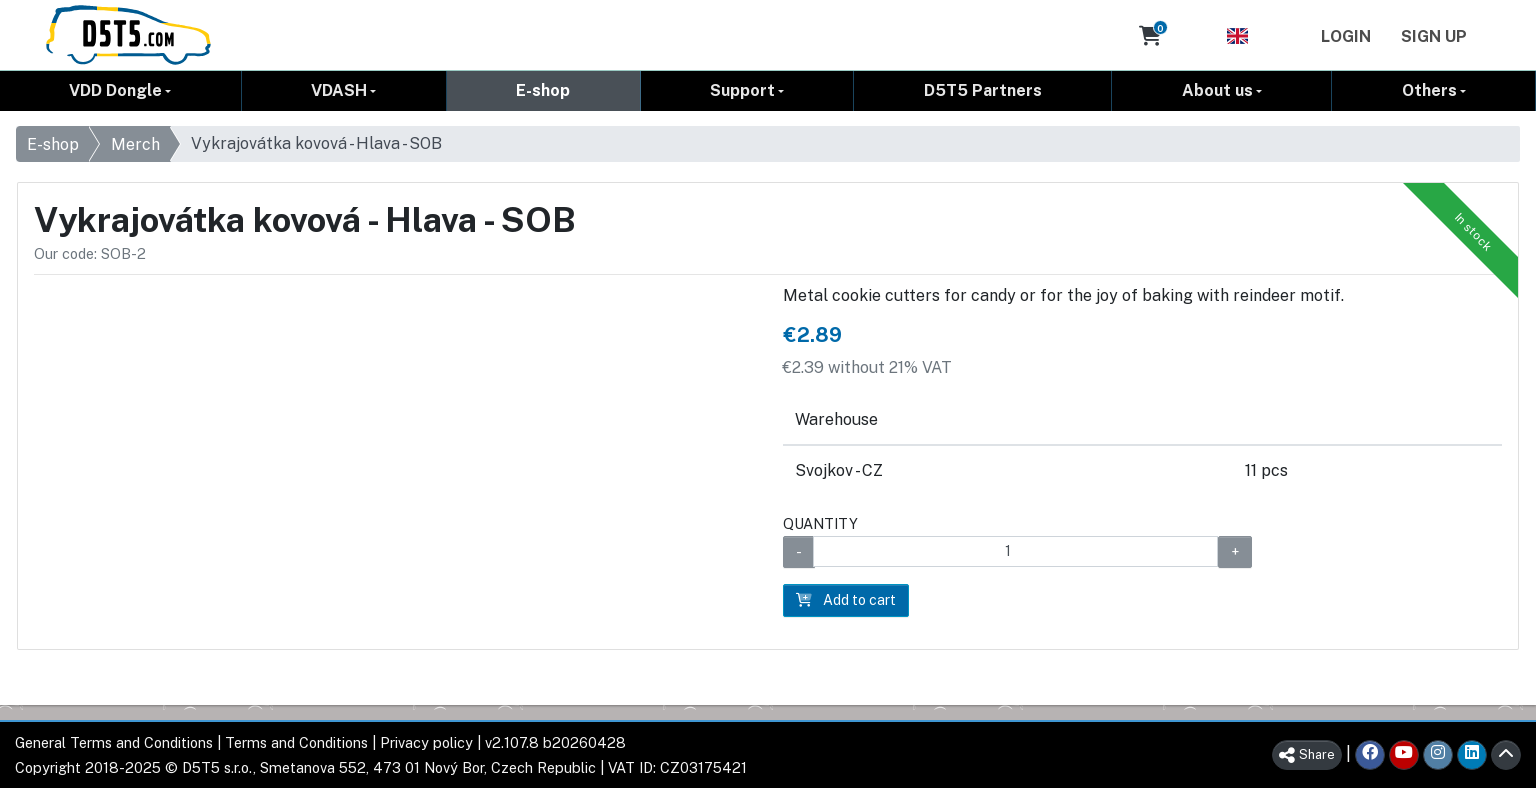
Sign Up (1434, 36)
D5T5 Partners (983, 90)
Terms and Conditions (296, 742)
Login (1346, 36)
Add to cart (846, 600)
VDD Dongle (115, 90)
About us (1217, 90)
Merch (135, 144)
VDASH (339, 90)
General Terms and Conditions (114, 742)
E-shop (543, 90)
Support (742, 90)
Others (1429, 90)
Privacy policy (426, 742)
